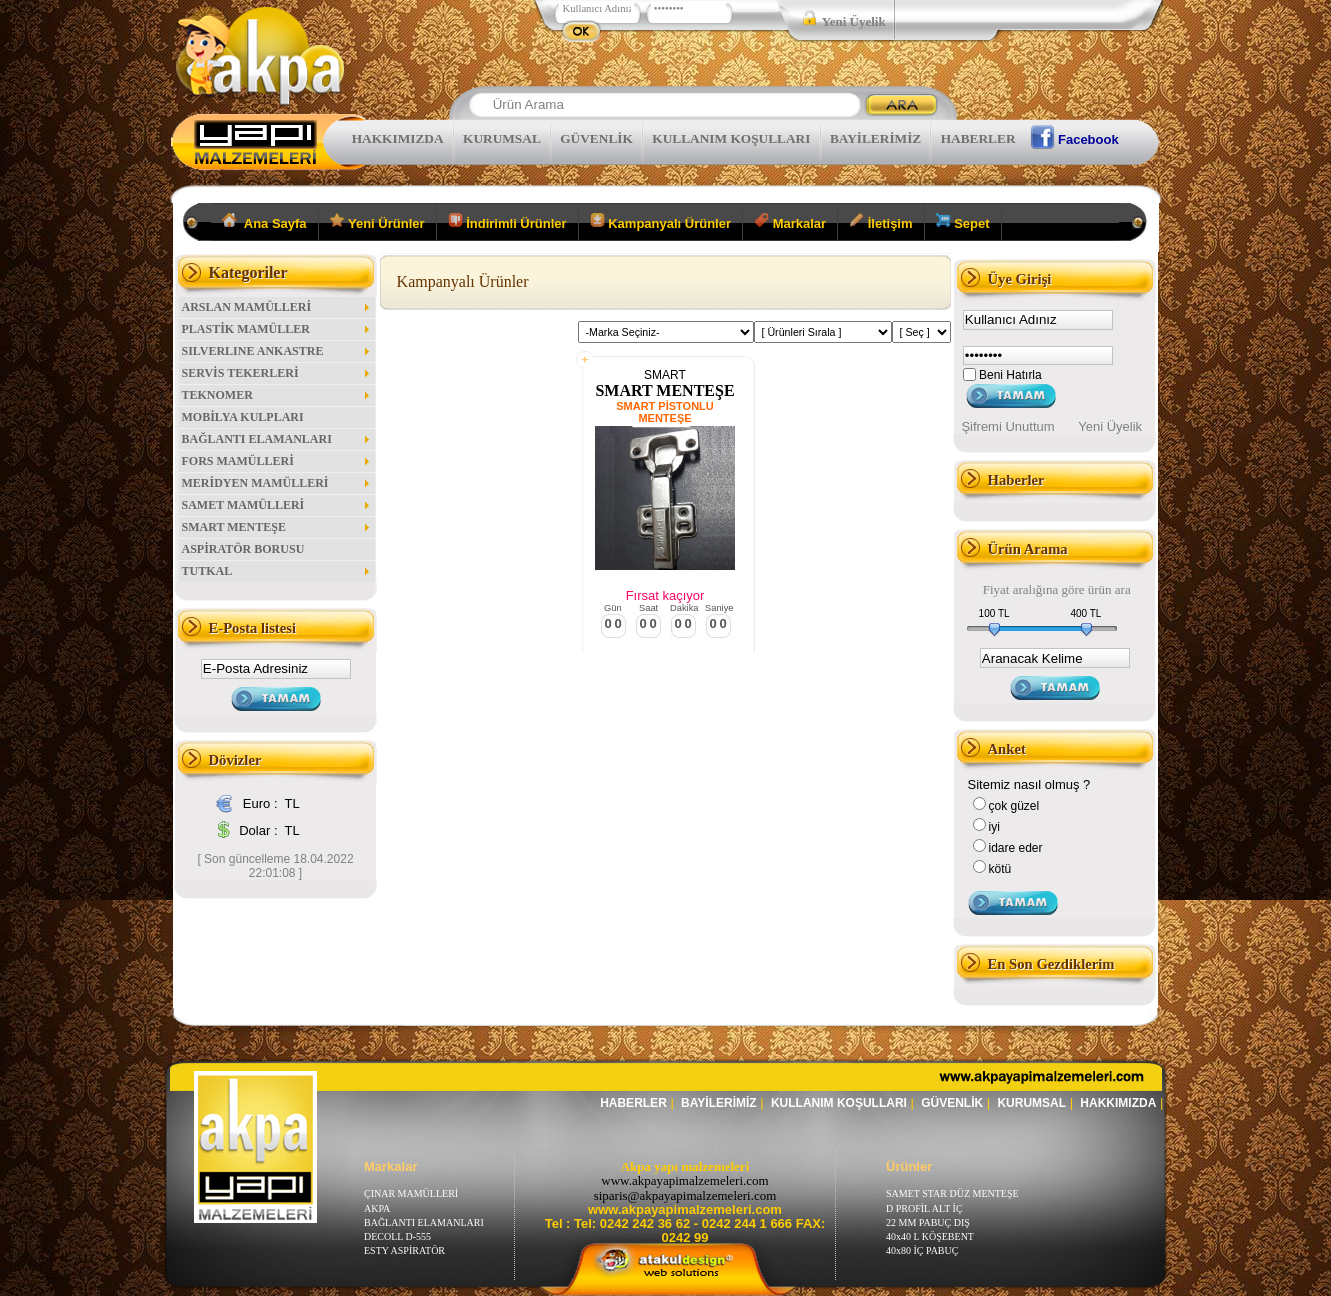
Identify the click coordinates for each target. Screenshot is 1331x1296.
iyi (994, 827)
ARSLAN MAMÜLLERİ (277, 307)
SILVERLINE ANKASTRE (277, 351)
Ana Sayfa (264, 222)
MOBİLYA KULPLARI (243, 417)
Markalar (790, 222)
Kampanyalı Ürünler (660, 222)
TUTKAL (277, 571)
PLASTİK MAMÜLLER (277, 329)
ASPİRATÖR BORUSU (243, 549)
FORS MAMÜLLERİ (277, 461)
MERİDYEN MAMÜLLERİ (277, 483)
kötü (1000, 869)
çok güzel (1014, 806)
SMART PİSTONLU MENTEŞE (665, 412)
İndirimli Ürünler (507, 222)
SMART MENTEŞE (277, 527)
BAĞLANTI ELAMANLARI (277, 439)
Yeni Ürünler (377, 222)
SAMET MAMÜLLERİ (277, 505)
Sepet (963, 222)
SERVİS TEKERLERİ (277, 373)
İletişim (880, 222)
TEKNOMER (277, 395)
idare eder (1016, 848)
